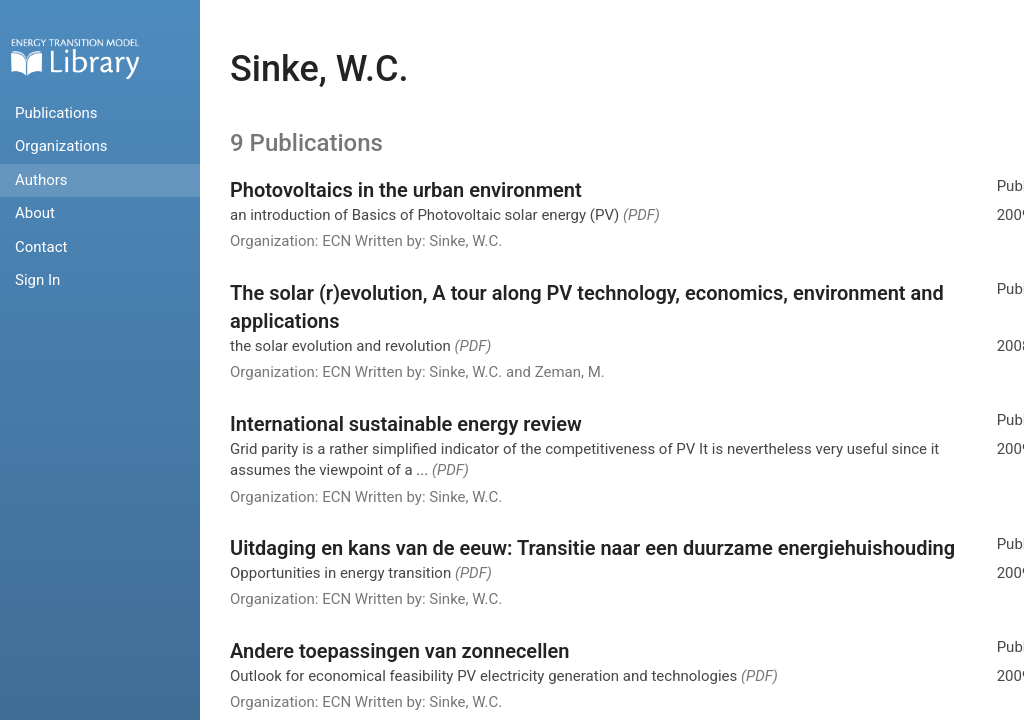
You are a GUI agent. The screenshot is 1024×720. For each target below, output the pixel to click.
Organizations (61, 146)
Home (75, 58)
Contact (41, 247)
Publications (56, 113)
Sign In (37, 280)
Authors (41, 180)
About (35, 213)
